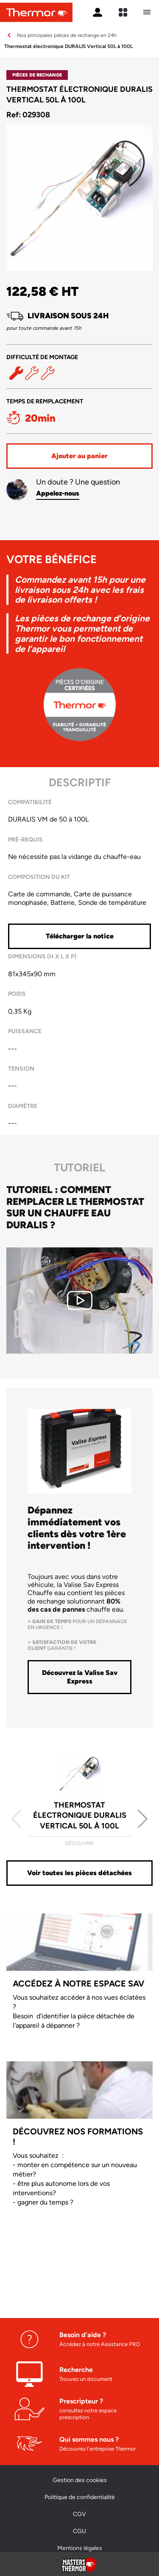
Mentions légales (79, 2548)
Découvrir (79, 1843)
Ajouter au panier (79, 456)
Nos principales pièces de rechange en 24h (67, 35)
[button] (142, 1819)
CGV (79, 2514)
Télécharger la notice (80, 936)
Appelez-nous (57, 493)
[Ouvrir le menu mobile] (147, 12)
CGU (79, 2531)
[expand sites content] (123, 12)
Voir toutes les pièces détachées (79, 1873)
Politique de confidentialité (80, 2497)
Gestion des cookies (80, 2480)
